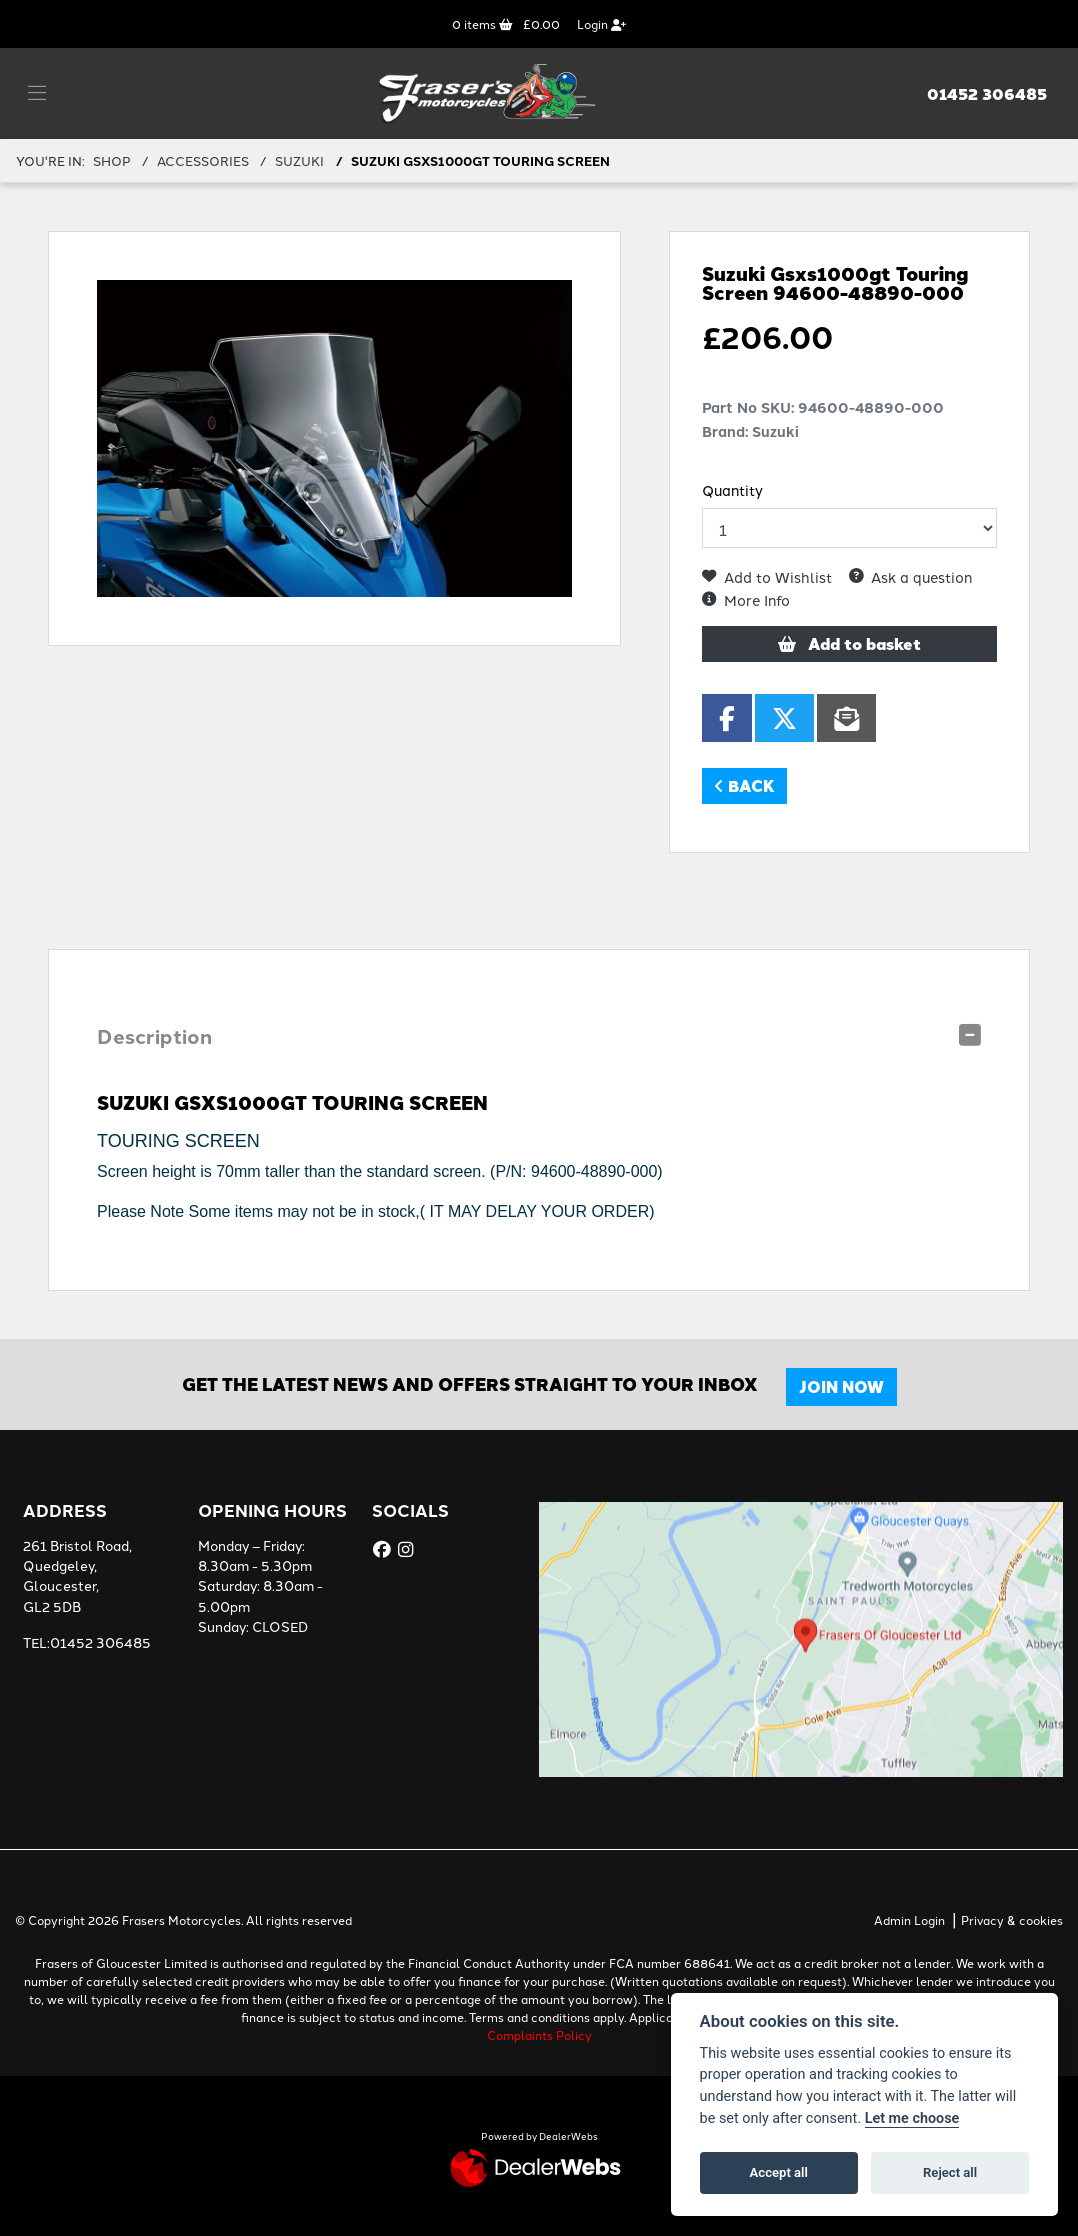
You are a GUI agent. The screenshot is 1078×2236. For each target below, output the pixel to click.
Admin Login (909, 1919)
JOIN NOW (841, 1386)
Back (744, 785)
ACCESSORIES (203, 160)
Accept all (779, 2172)
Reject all (950, 2172)
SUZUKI (299, 160)
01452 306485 (987, 94)
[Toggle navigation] (37, 93)
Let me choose (912, 2118)
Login (601, 23)
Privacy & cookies (1012, 1919)
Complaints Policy (539, 2034)
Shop (112, 160)
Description (154, 1035)
